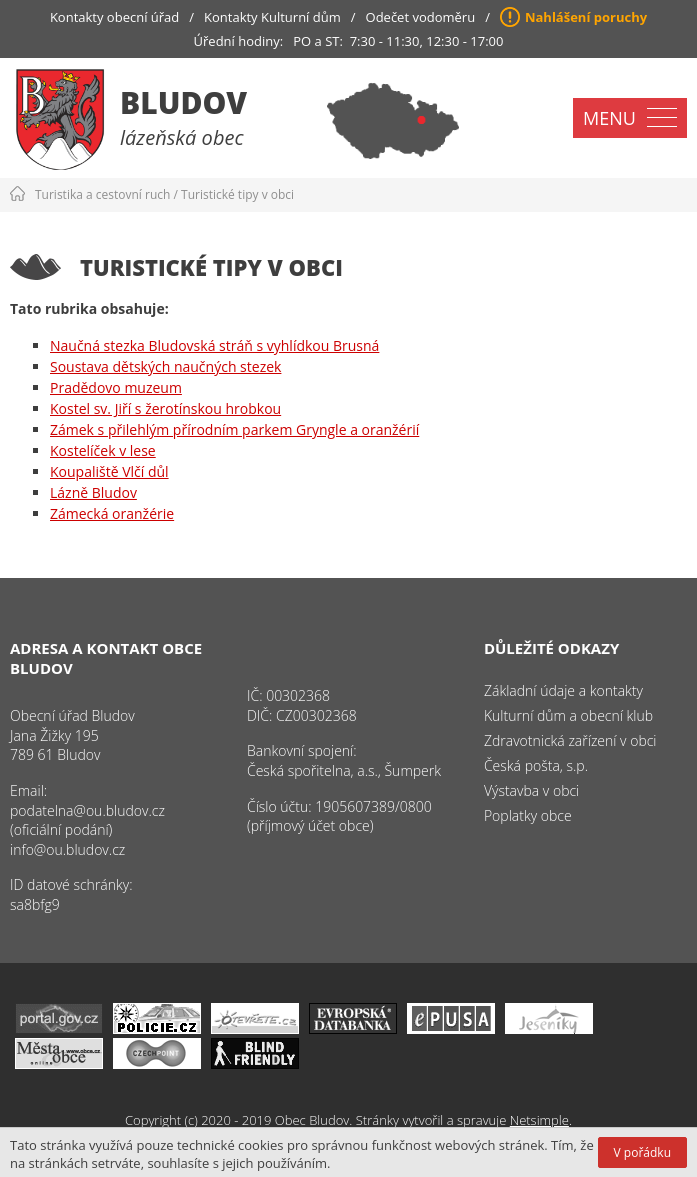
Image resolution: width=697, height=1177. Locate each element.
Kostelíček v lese (103, 450)
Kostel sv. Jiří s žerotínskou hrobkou (165, 408)
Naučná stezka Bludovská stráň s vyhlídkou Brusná (214, 345)
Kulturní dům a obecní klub (568, 715)
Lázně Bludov (93, 492)
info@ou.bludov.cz (67, 849)
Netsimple (539, 1120)
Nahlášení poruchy (586, 17)
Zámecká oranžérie (112, 513)
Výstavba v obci (531, 790)
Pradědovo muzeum (116, 387)
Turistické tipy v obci (237, 194)
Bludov (183, 102)
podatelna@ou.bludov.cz (87, 810)
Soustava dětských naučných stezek (165, 366)
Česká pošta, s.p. (536, 765)
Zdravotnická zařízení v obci (570, 740)
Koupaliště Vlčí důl (109, 471)
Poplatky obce (528, 815)
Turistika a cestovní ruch (102, 194)
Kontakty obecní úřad (114, 17)
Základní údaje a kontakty (563, 690)
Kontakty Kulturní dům (272, 17)
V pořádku (642, 1152)
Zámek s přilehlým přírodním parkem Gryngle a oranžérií (234, 429)
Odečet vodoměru (421, 17)
